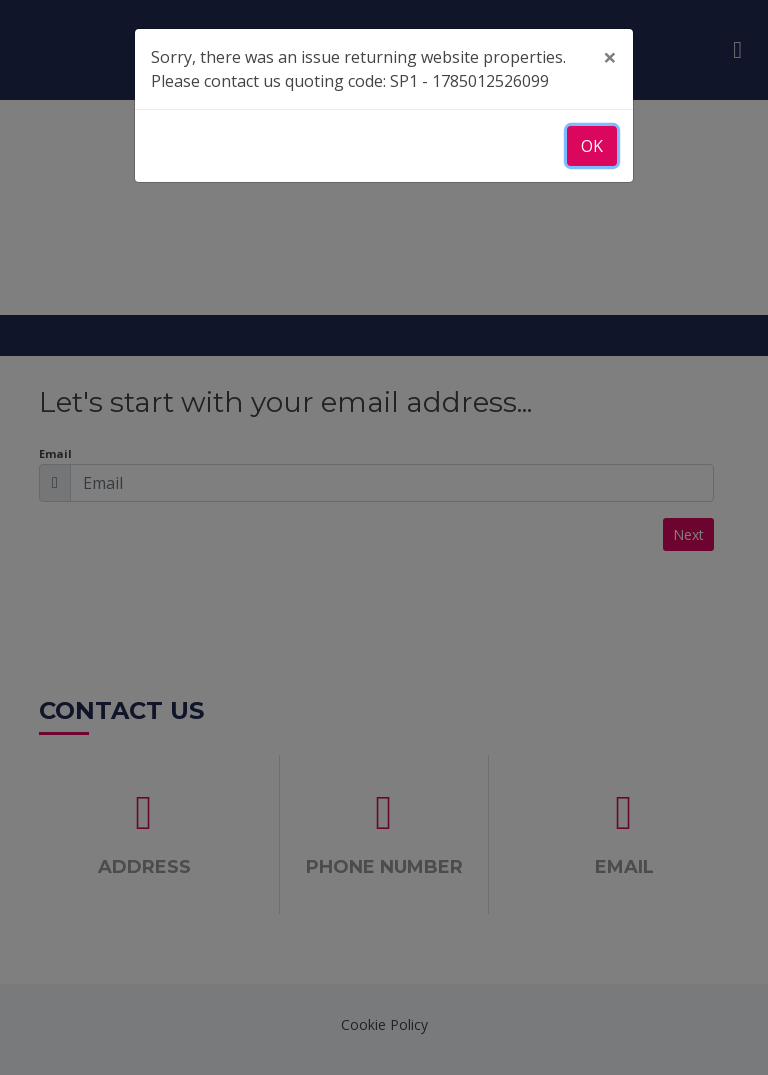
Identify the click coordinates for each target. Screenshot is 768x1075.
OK (592, 146)
